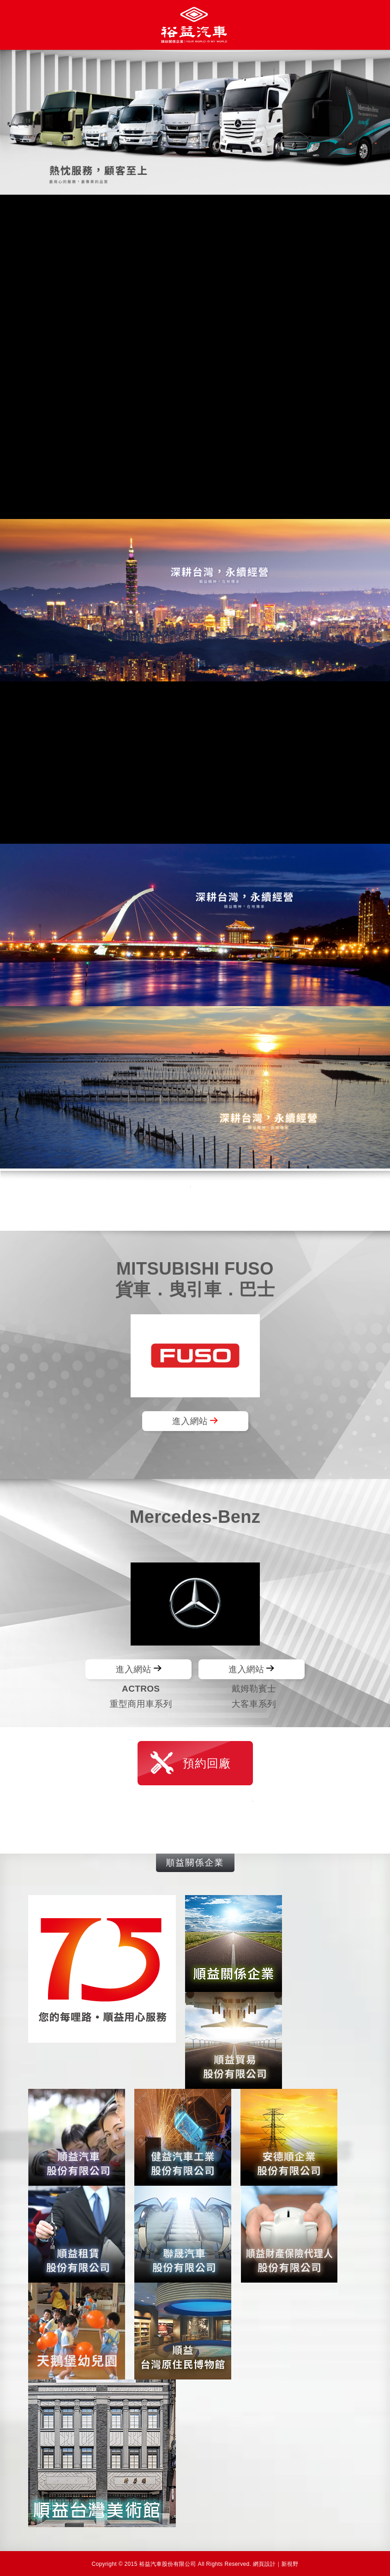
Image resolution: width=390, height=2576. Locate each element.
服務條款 (293, 1199)
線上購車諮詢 (98, 1199)
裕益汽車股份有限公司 (195, 24)
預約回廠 (207, 1763)
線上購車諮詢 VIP (195, 1817)
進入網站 (190, 1421)
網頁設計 (264, 2564)
